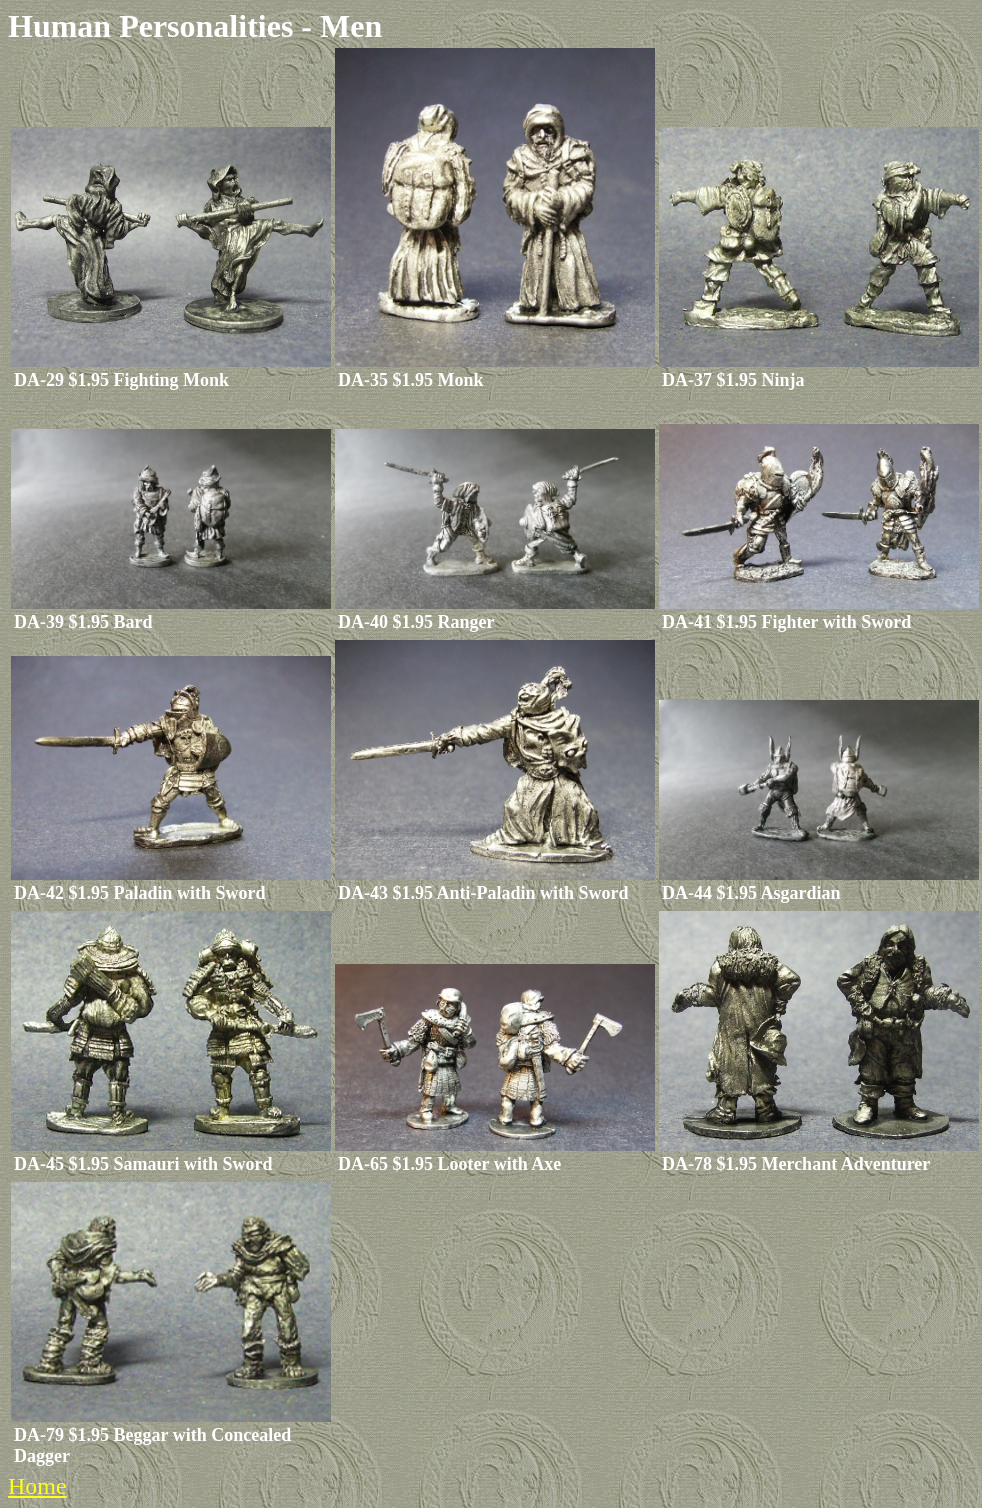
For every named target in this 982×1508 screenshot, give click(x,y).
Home (37, 1486)
